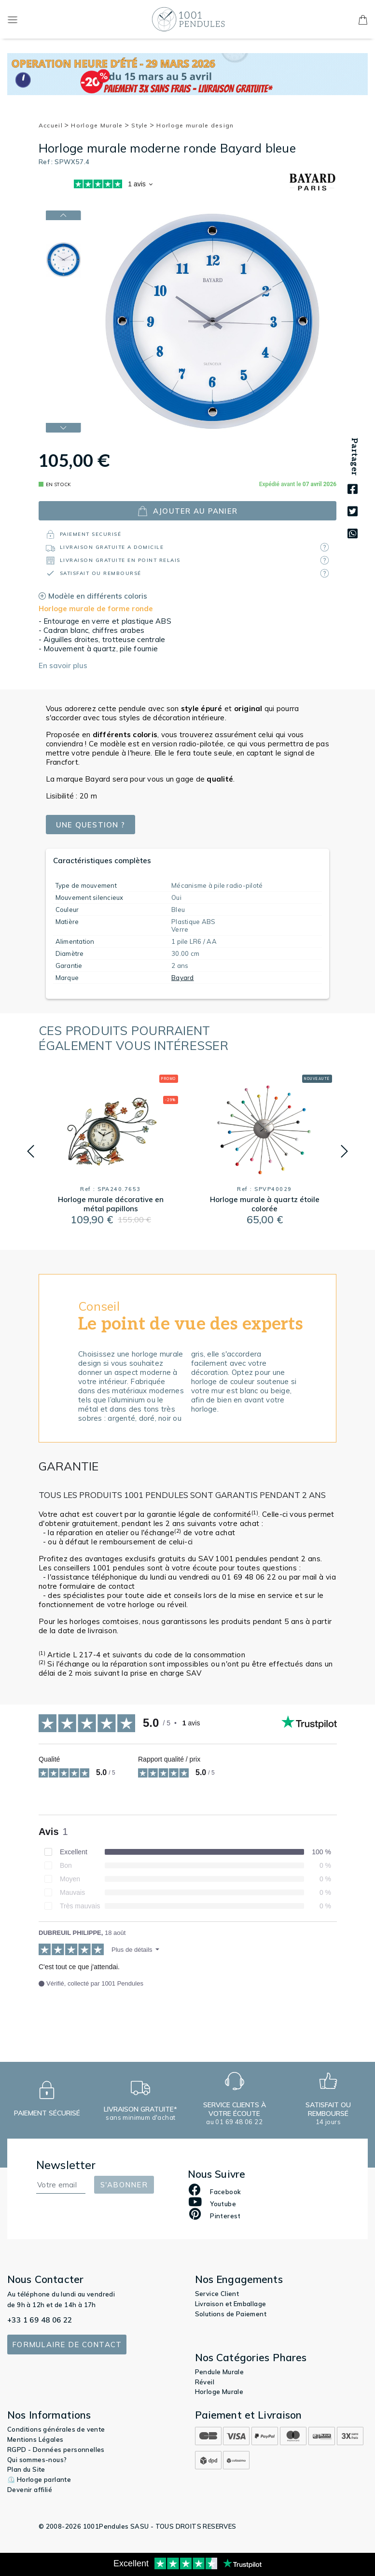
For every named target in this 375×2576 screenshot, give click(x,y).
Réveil (204, 2382)
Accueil (54, 125)
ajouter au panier (187, 511)
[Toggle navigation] (12, 19)
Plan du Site (26, 2469)
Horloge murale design (195, 125)
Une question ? (90, 824)
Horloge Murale (100, 125)
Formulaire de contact (67, 2344)
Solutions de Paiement (230, 2314)
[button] (30, 1151)
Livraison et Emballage (230, 2304)
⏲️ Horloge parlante (39, 2479)
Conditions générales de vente (56, 2429)
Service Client (217, 2293)
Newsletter (66, 2165)
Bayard (182, 977)
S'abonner (124, 2184)
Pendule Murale (219, 2372)
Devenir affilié (29, 2489)
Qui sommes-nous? (37, 2460)
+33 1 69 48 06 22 (39, 2319)
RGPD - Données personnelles (56, 2449)
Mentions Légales (35, 2439)
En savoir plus (63, 665)
